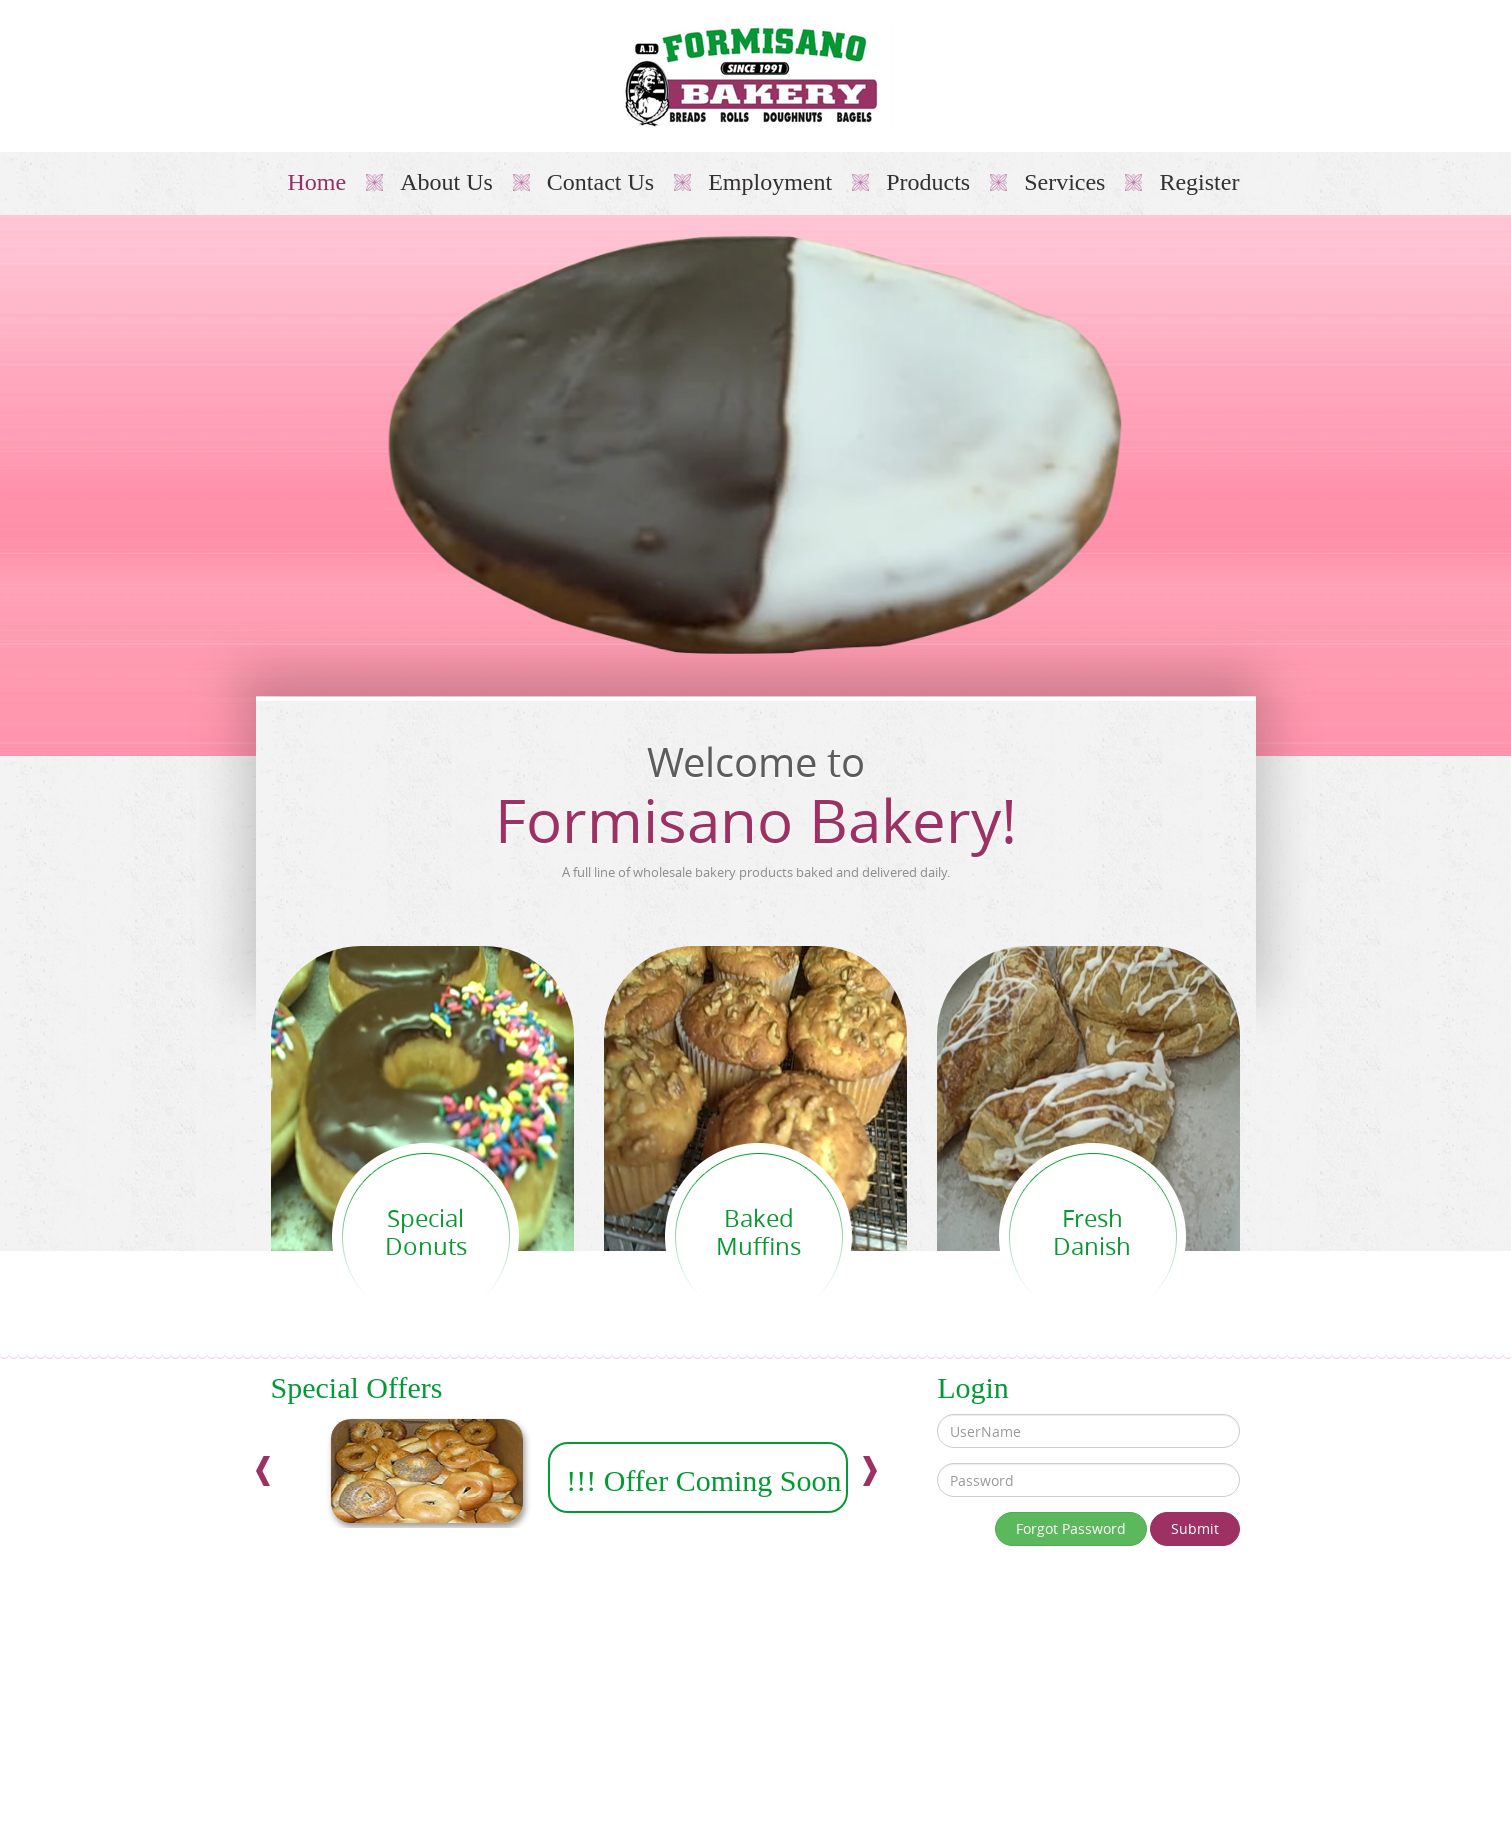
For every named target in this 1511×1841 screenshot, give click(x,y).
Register (1199, 182)
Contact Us (600, 182)
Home (317, 182)
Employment (770, 182)
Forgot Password (1071, 1528)
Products (928, 182)
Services (1064, 182)
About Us (446, 182)
